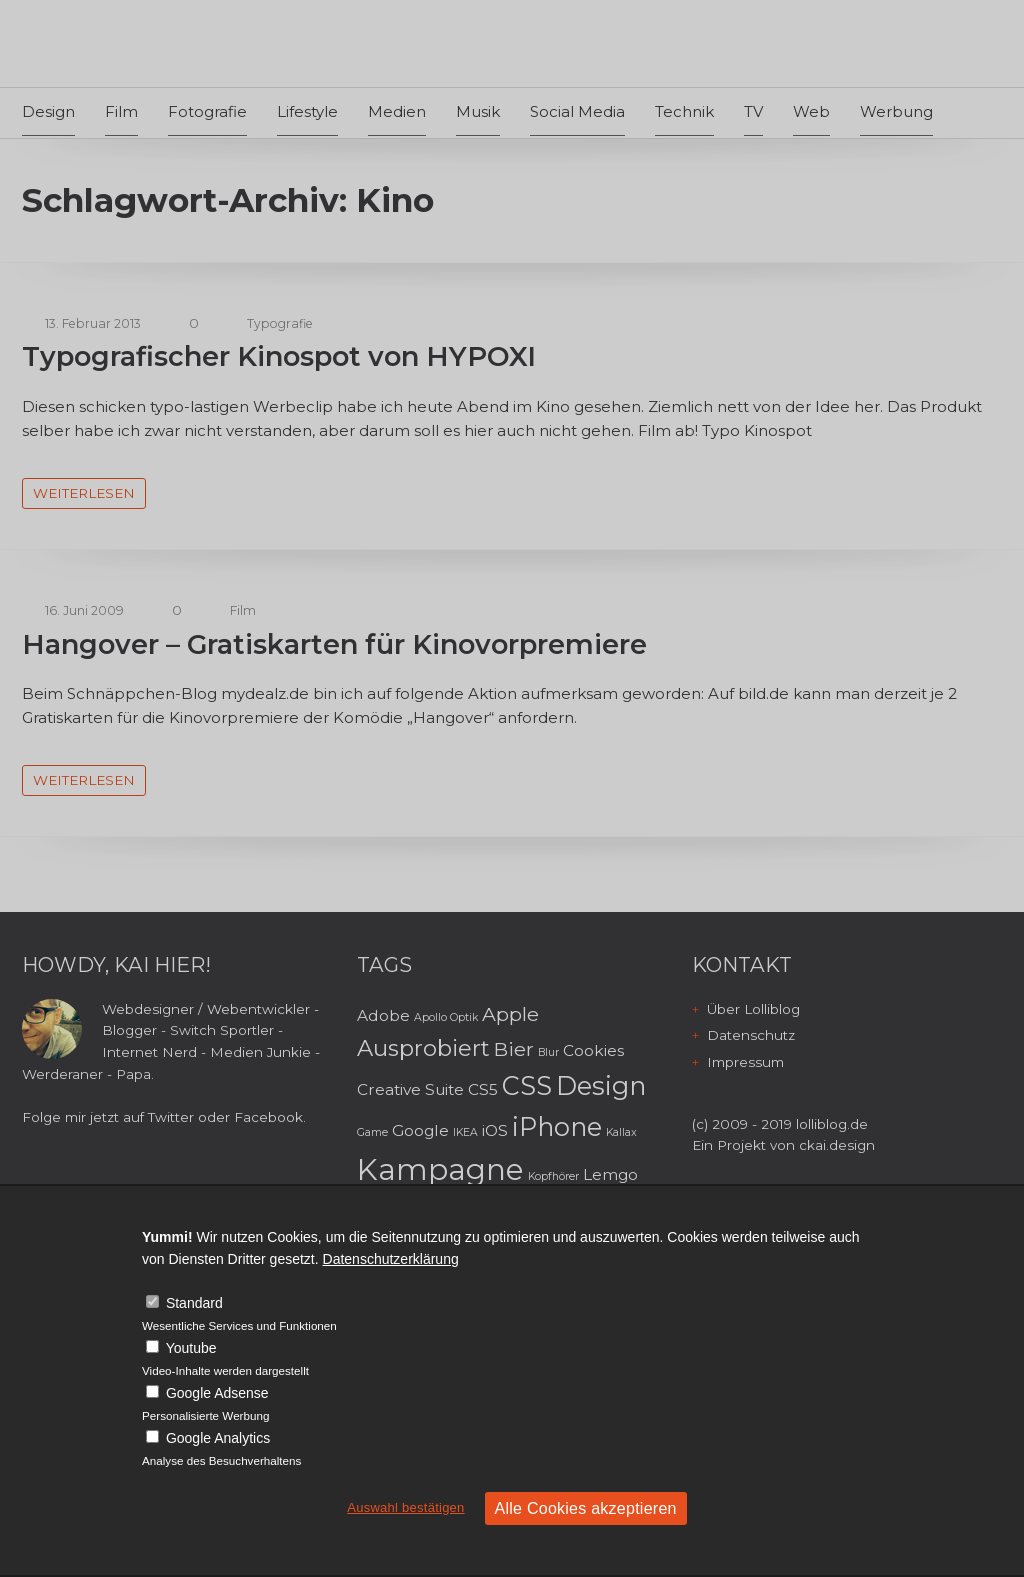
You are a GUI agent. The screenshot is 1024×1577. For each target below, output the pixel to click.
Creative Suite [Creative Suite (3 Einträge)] (410, 1089)
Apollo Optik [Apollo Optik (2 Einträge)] (446, 1017)
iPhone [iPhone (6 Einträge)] (557, 1126)
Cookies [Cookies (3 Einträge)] (593, 1050)
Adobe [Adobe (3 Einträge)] (383, 1015)
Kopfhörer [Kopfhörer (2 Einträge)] (553, 1176)
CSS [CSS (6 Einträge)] (527, 1085)
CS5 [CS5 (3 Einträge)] (483, 1089)
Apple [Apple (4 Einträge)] (510, 1014)
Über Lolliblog (753, 1009)
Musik (478, 111)
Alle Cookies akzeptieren (586, 1508)
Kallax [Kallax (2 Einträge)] (621, 1132)
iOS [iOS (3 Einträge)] (495, 1130)
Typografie (280, 323)
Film (121, 111)
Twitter (171, 1117)
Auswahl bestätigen (405, 1507)
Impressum (745, 1062)
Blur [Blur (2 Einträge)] (548, 1052)
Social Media (577, 111)
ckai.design (837, 1145)
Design (48, 111)
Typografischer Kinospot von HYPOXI (279, 356)
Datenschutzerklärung (391, 1259)
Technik (684, 111)
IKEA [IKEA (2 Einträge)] (465, 1132)
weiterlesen (84, 493)
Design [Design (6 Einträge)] (601, 1085)
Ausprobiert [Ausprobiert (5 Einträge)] (423, 1048)
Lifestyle (307, 111)
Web (811, 111)
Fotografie (207, 111)
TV (753, 111)
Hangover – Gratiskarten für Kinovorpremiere (334, 644)
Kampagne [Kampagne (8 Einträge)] (440, 1169)
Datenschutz (751, 1035)
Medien (397, 111)
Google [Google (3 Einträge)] (420, 1130)
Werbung (896, 111)
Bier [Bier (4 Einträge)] (514, 1049)
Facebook (268, 1117)
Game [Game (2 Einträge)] (372, 1132)
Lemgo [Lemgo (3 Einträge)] (610, 1174)
